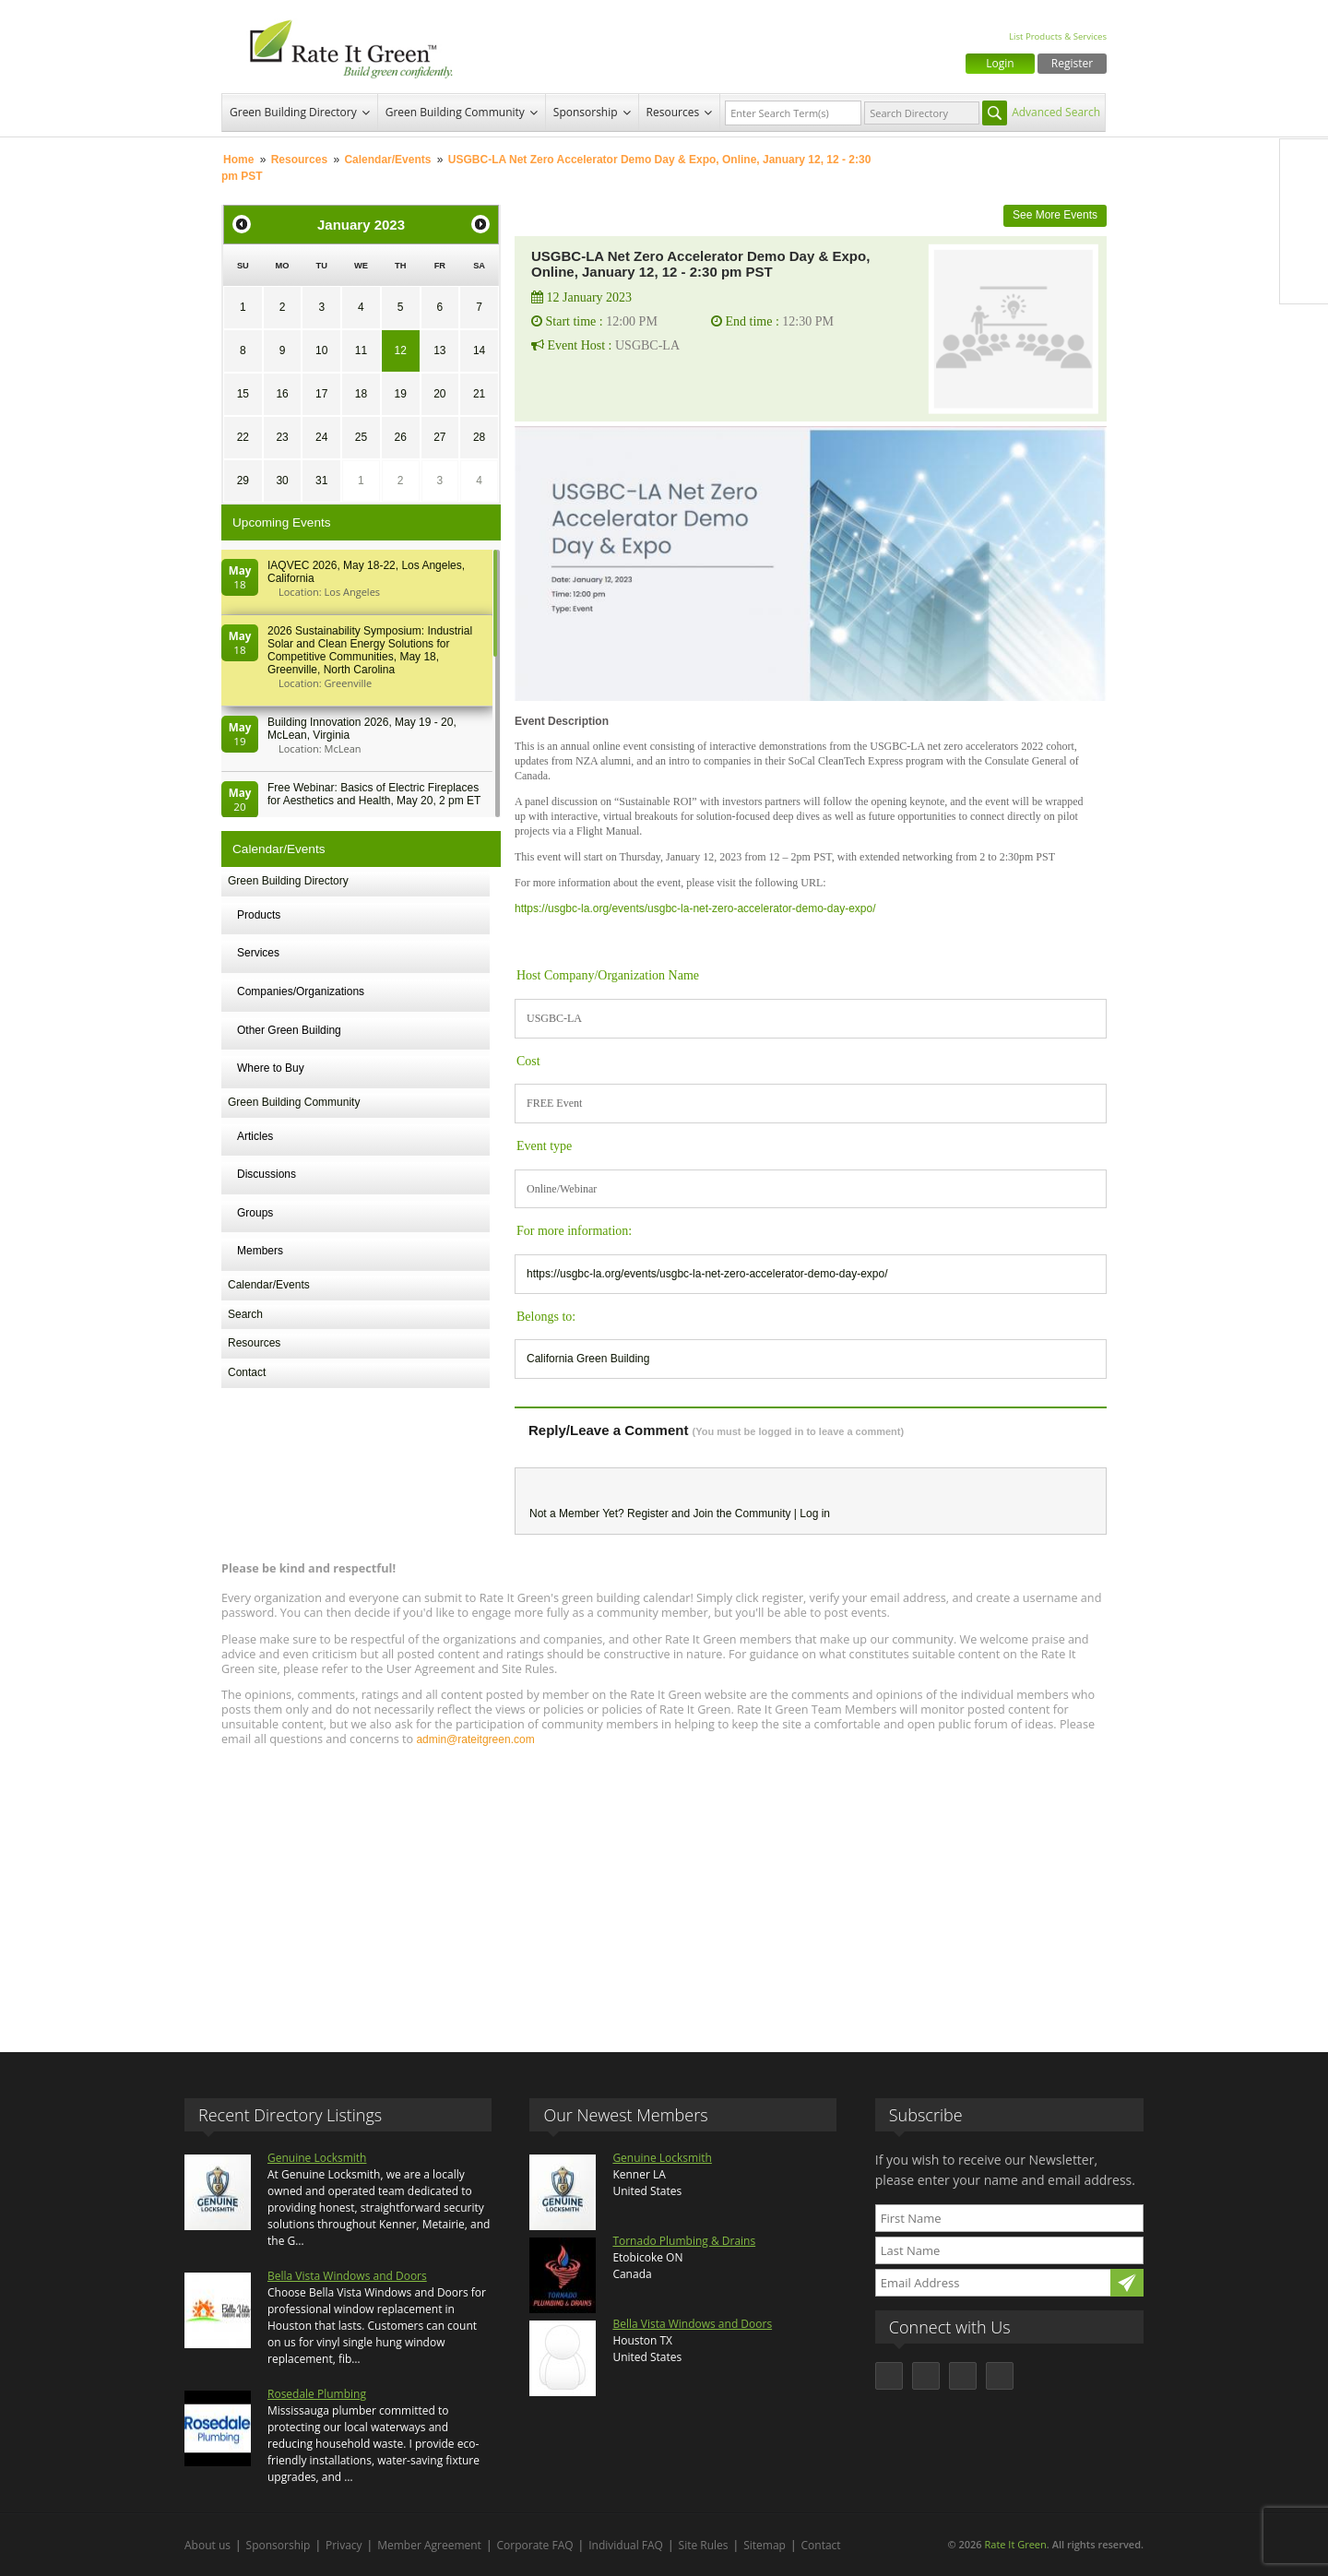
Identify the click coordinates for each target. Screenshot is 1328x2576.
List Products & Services (1058, 36)
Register (1072, 63)
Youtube (1304, 279)
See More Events (1055, 214)
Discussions (266, 1174)
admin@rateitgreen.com (475, 1739)
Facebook (1304, 163)
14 (479, 350)
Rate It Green (1015, 2544)
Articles (255, 1136)
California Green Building (588, 1358)
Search (245, 1314)
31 (321, 480)
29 (243, 480)
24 (321, 437)
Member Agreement (429, 2545)
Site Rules (704, 2545)
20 (439, 393)
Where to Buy (270, 1068)
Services (258, 952)
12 (400, 350)
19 (400, 393)
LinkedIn (1304, 240)
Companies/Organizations (300, 991)
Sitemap (764, 2545)
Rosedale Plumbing (316, 2394)
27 (439, 437)
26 (400, 437)
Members (260, 1250)
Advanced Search (1056, 112)
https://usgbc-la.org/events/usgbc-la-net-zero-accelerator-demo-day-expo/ (695, 908)
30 (282, 480)
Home (238, 159)
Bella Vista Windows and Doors (347, 2276)
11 (361, 350)
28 (479, 437)
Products (258, 914)
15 (243, 393)
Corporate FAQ (535, 2545)
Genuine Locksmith (316, 2158)
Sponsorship (585, 112)
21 (479, 393)
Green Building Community (455, 112)
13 (439, 350)
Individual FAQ (625, 2545)
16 (282, 393)
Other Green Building (289, 1030)
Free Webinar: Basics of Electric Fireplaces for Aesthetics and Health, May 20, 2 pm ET (373, 794)
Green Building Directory (293, 112)
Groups (255, 1212)
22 (243, 437)
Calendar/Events (387, 159)
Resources (673, 112)
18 (361, 393)
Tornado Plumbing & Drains (683, 2241)
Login (1000, 63)
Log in (815, 1513)
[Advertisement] (664, 1891)
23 (282, 437)
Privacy (344, 2545)
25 (361, 437)
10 (321, 350)
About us (207, 2545)
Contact (247, 1372)
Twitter (1304, 202)
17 (321, 393)
